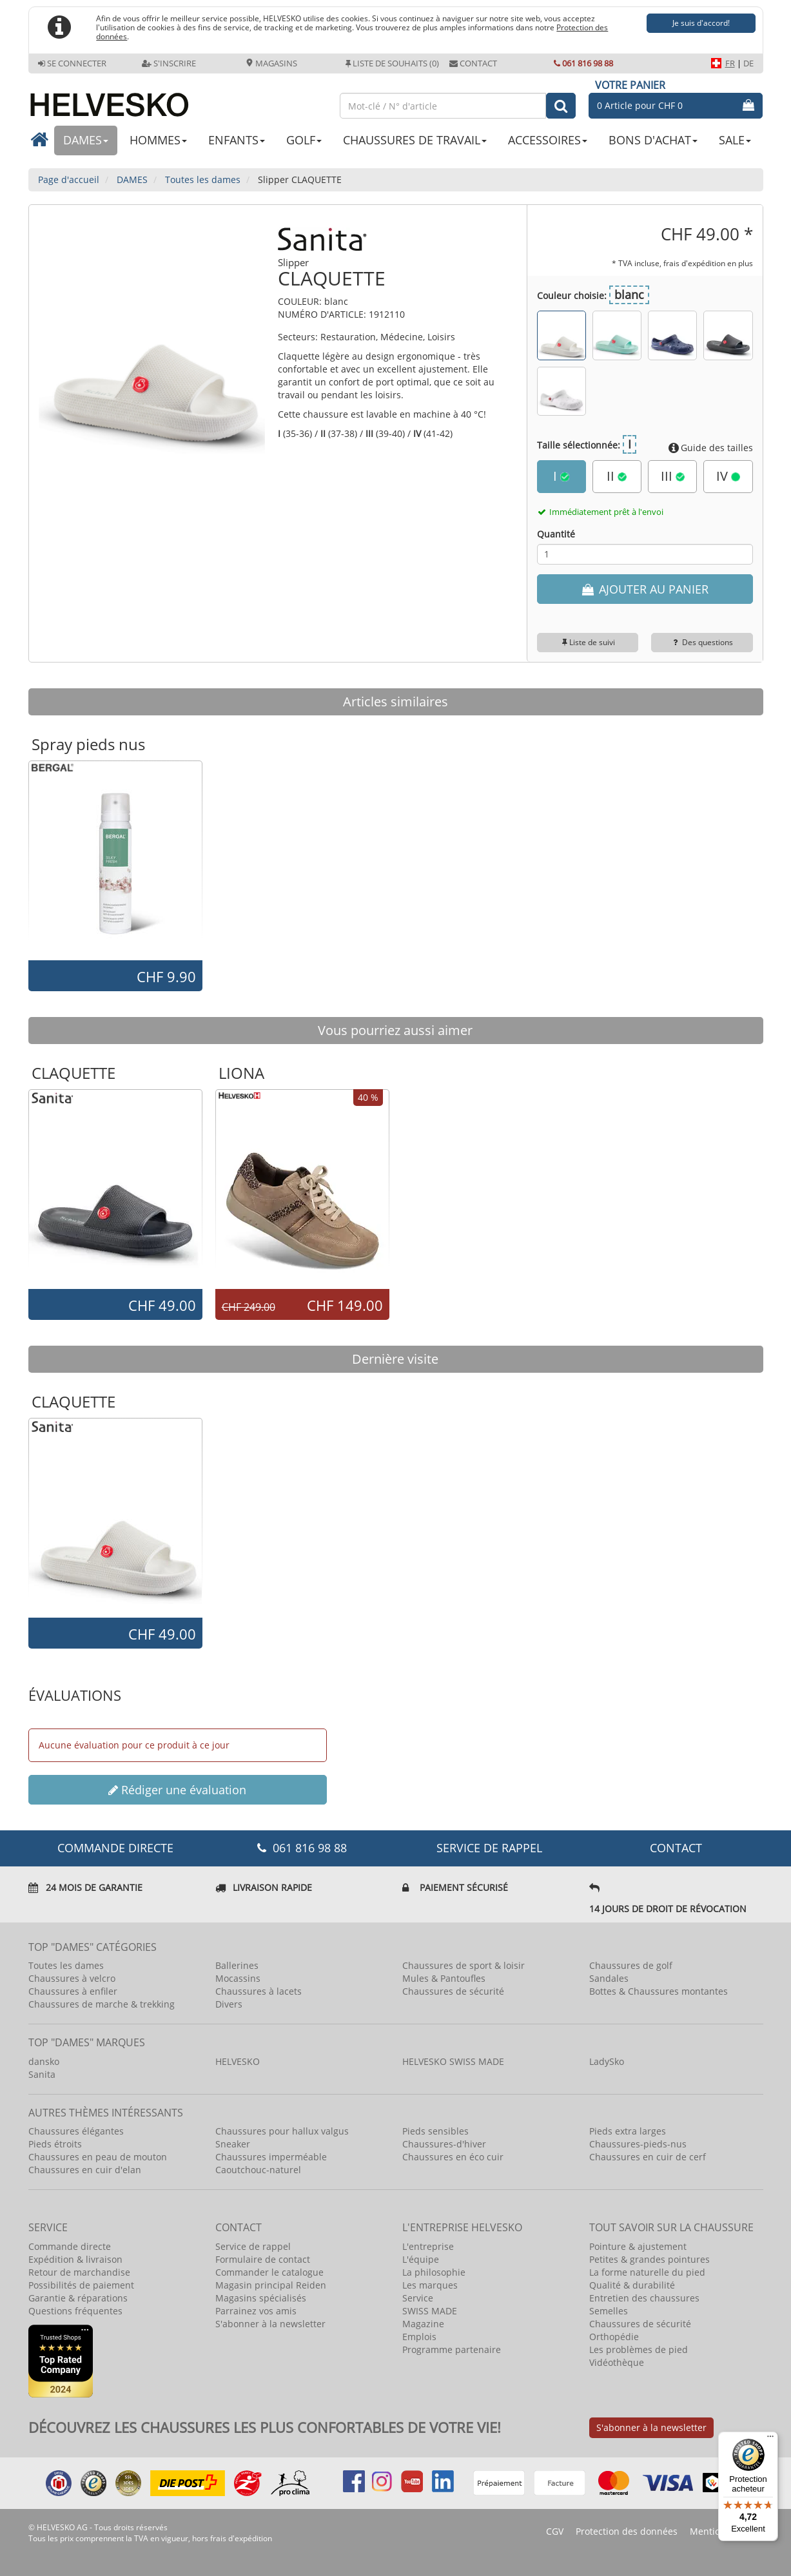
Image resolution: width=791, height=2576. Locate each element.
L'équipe (420, 2259)
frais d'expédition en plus (708, 263)
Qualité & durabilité (632, 2285)
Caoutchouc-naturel (258, 2170)
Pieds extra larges (627, 2131)
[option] (115, 859)
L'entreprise (428, 2246)
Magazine (423, 2324)
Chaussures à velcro (71, 1978)
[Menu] (770, 2439)
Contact (473, 63)
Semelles (608, 2311)
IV (728, 476)
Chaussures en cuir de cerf (647, 2157)
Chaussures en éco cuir (452, 2157)
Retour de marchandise (79, 2272)
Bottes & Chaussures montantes (658, 1991)
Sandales (609, 1978)
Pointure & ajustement (638, 2246)
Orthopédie (614, 2336)
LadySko (606, 2061)
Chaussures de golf (630, 1965)
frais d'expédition (241, 2538)
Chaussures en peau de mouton (97, 2157)
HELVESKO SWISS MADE (453, 2061)
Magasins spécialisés (260, 2298)
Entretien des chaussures (644, 2298)
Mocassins (237, 1978)
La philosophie (433, 2272)
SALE (735, 140)
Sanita (41, 2074)
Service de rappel (489, 1847)
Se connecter (72, 63)
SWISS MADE (429, 2311)
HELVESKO (237, 2061)
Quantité (556, 534)
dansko (43, 2061)
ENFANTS (236, 140)
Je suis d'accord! (701, 22)
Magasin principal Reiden (270, 2285)
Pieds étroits (55, 2144)
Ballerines (237, 1965)
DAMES (85, 140)
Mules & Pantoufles (443, 1978)
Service (417, 2298)
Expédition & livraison (75, 2259)
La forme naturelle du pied (647, 2272)
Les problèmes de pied (638, 2349)
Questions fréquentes (75, 2311)
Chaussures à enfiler (72, 1991)
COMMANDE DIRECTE (115, 1847)
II (617, 476)
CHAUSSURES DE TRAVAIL (415, 140)
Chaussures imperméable (271, 2157)
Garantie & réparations (78, 2298)
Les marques (430, 2285)
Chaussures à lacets (258, 1991)
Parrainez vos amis (256, 2311)
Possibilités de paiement (81, 2285)
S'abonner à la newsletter (270, 2324)
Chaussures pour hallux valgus (282, 2131)
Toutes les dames (66, 1965)
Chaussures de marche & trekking (101, 2004)
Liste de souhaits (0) (392, 63)
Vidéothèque (616, 2362)
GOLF (304, 140)
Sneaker (232, 2144)
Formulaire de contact (262, 2259)
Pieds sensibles (435, 2131)
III (673, 476)
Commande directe (69, 2246)
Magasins (271, 63)
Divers (228, 2004)
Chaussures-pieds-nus (638, 2144)
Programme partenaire (451, 2349)
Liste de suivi (587, 642)
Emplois (419, 2336)
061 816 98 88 (583, 63)
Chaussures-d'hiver (444, 2144)
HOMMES (158, 140)
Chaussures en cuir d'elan (84, 2170)
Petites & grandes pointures (649, 2259)
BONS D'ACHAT (653, 140)
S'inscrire (169, 63)
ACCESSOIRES (547, 140)
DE (748, 63)
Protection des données (627, 2531)
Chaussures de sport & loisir (463, 1965)
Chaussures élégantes (76, 2131)
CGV (554, 2531)
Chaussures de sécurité (453, 1991)
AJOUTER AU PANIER (644, 589)
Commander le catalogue (269, 2272)
